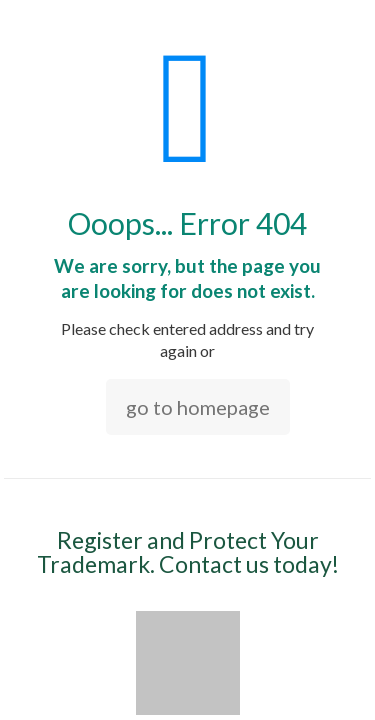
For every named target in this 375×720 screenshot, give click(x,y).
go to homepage (198, 407)
